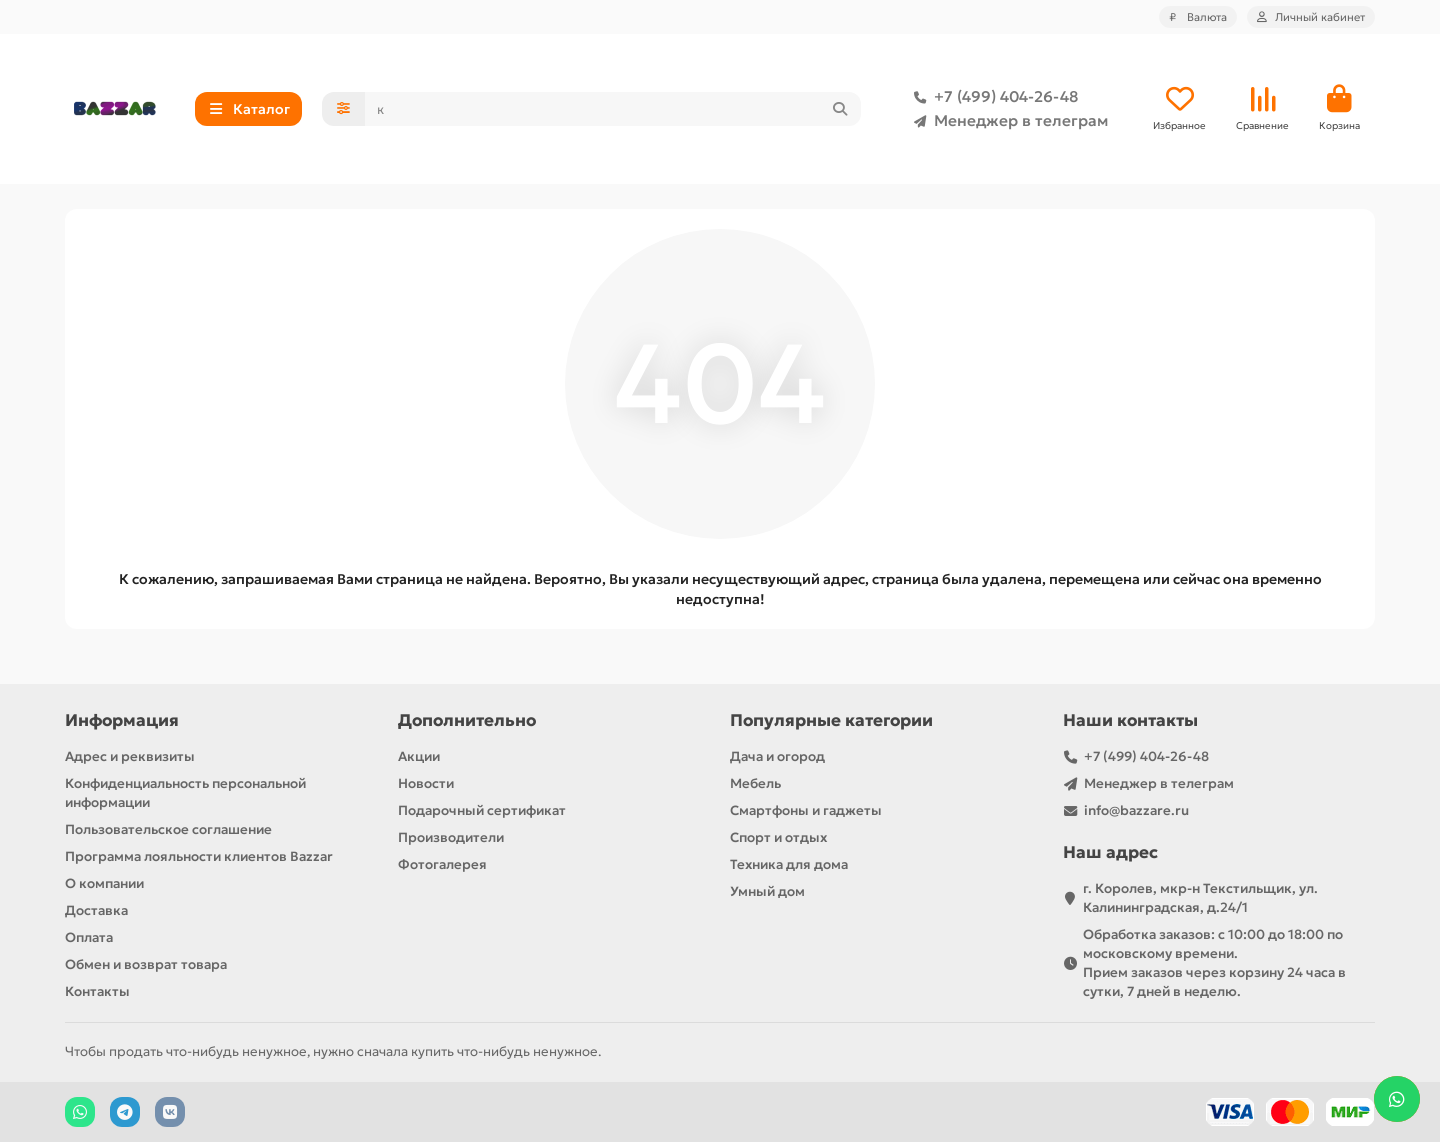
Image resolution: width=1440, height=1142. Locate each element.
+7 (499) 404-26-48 (992, 97)
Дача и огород (777, 756)
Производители (451, 837)
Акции (419, 756)
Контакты (97, 991)
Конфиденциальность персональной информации (185, 793)
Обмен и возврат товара (146, 964)
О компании (104, 883)
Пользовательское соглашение (168, 829)
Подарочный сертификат (482, 810)
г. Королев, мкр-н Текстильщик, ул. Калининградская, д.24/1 (1200, 898)
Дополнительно (467, 720)
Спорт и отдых (778, 837)
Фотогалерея (442, 864)
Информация (122, 720)
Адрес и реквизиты (130, 756)
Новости (426, 783)
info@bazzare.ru (1136, 810)
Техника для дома (789, 864)
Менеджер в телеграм (1007, 121)
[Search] (613, 109)
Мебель (755, 783)
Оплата (89, 937)
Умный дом (767, 891)
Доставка (96, 910)
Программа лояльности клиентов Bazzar (199, 856)
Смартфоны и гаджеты (806, 810)
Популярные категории (831, 720)
